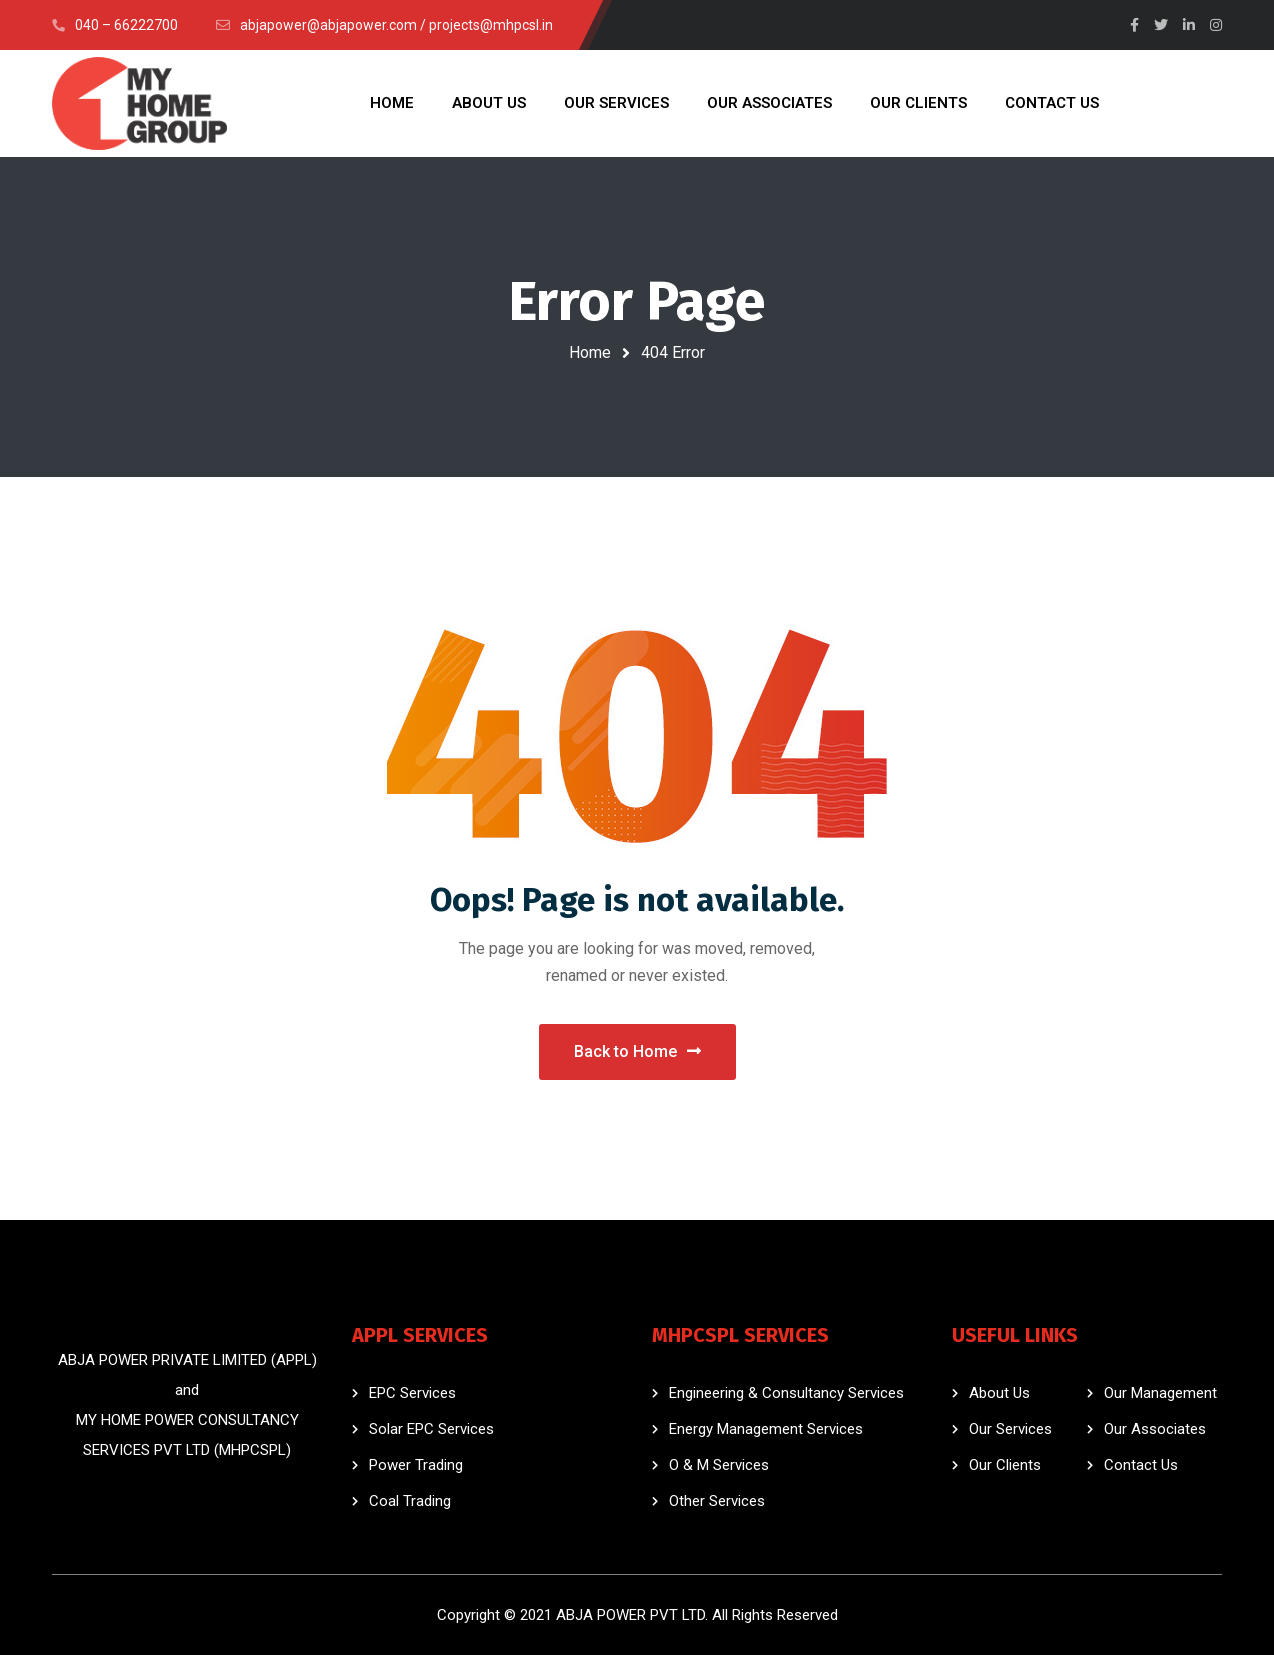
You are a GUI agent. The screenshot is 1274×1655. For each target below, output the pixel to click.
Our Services (1010, 1429)
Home (590, 352)
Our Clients (1005, 1465)
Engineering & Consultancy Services (786, 1393)
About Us (999, 1393)
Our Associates (1155, 1429)
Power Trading (416, 1465)
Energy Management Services (766, 1429)
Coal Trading (410, 1501)
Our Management (1160, 1393)
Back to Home (637, 1051)
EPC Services (412, 1393)
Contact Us (1141, 1465)
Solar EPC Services (431, 1429)
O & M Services (719, 1465)
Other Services (717, 1501)
